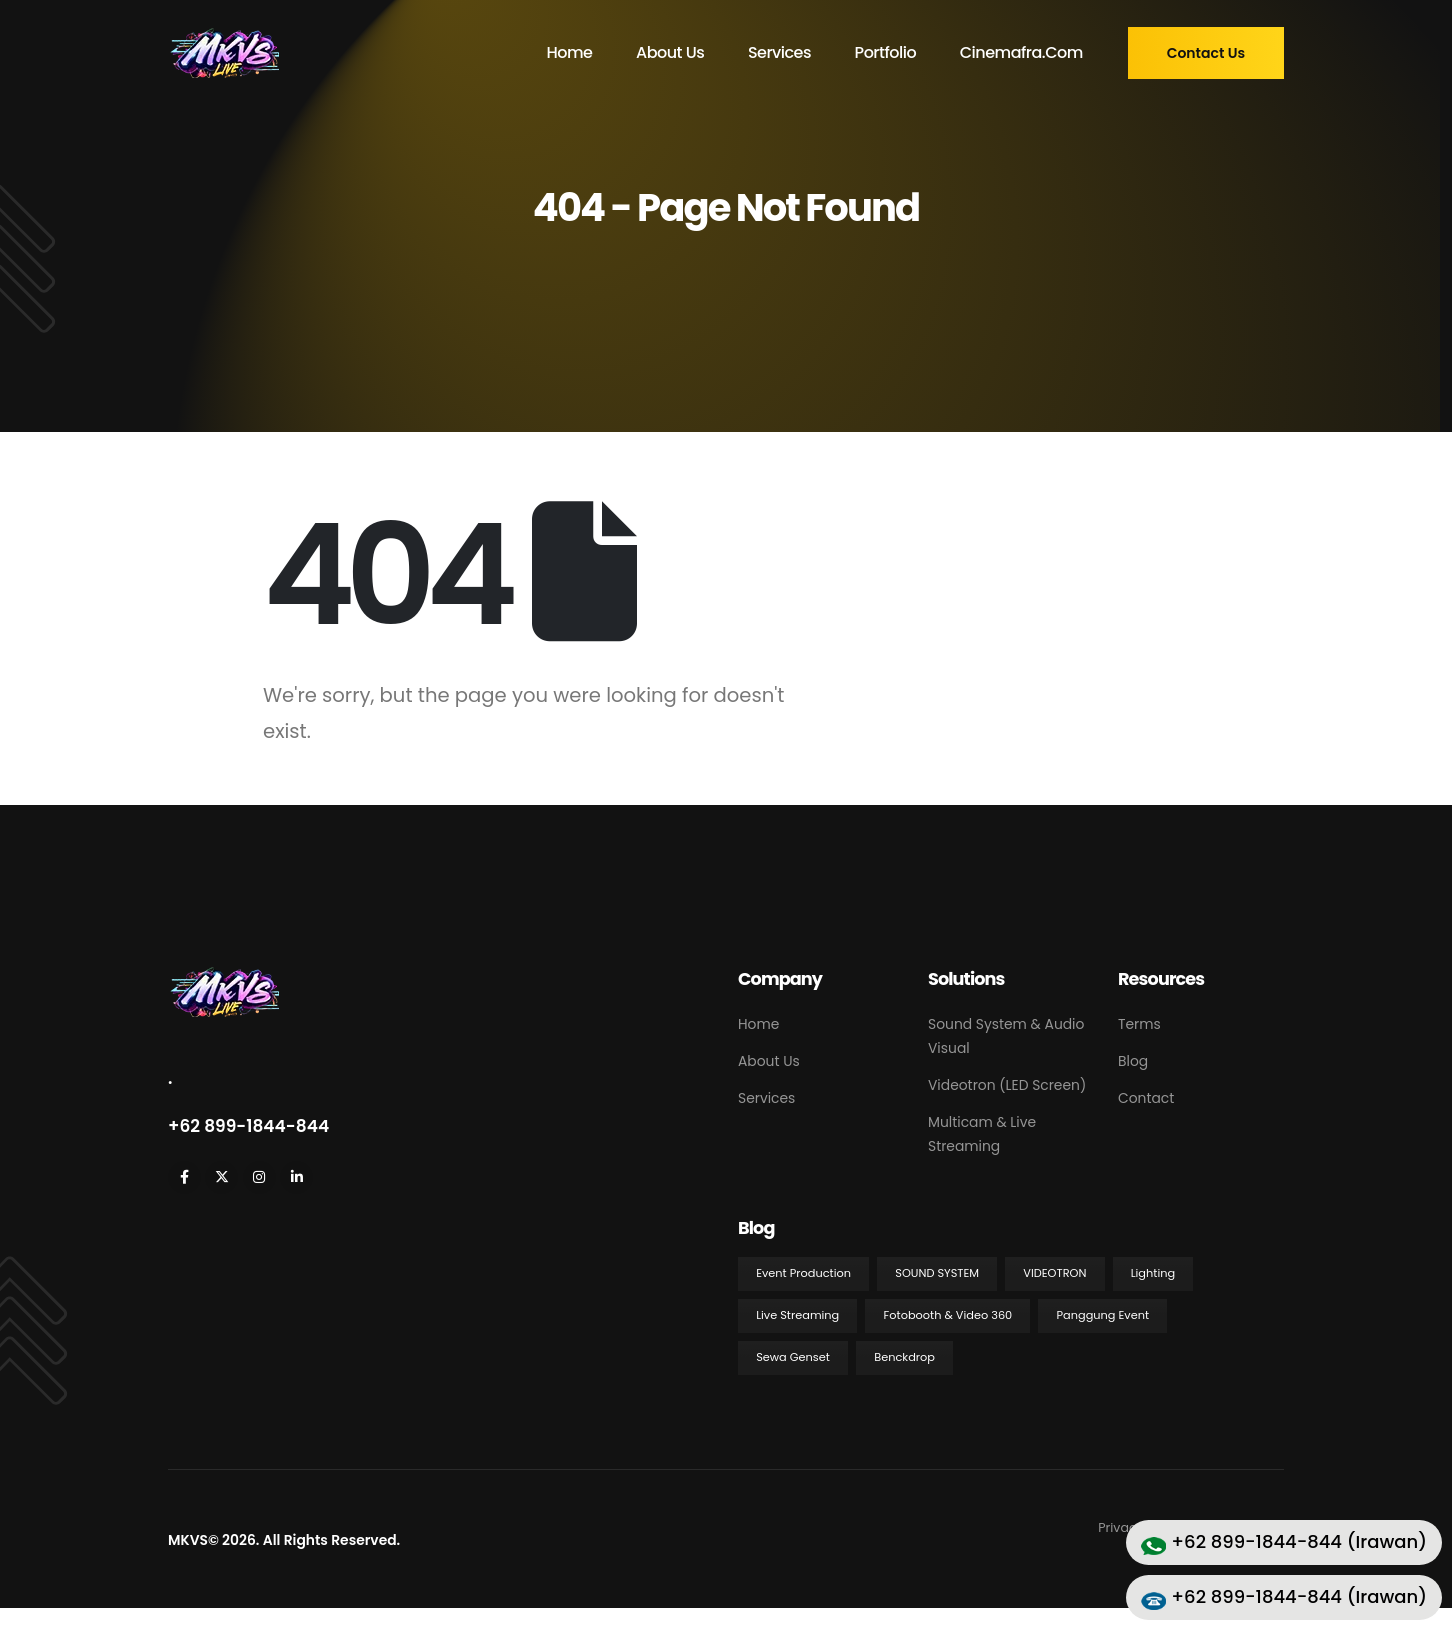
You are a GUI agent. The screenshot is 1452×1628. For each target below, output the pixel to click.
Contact (1146, 1098)
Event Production (803, 1273)
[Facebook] (184, 1177)
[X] (221, 1177)
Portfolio (886, 52)
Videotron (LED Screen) (1007, 1085)
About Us (670, 52)
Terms (1139, 1024)
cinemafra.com (1021, 52)
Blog (1133, 1061)
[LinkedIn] (296, 1177)
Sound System (937, 1273)
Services (779, 52)
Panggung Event (1103, 1315)
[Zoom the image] (223, 976)
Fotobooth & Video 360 (948, 1315)
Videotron (1054, 1273)
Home (569, 52)
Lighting (1153, 1273)
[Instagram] (259, 1177)
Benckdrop (904, 1357)
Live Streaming (797, 1315)
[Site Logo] (223, 53)
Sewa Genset (793, 1357)
